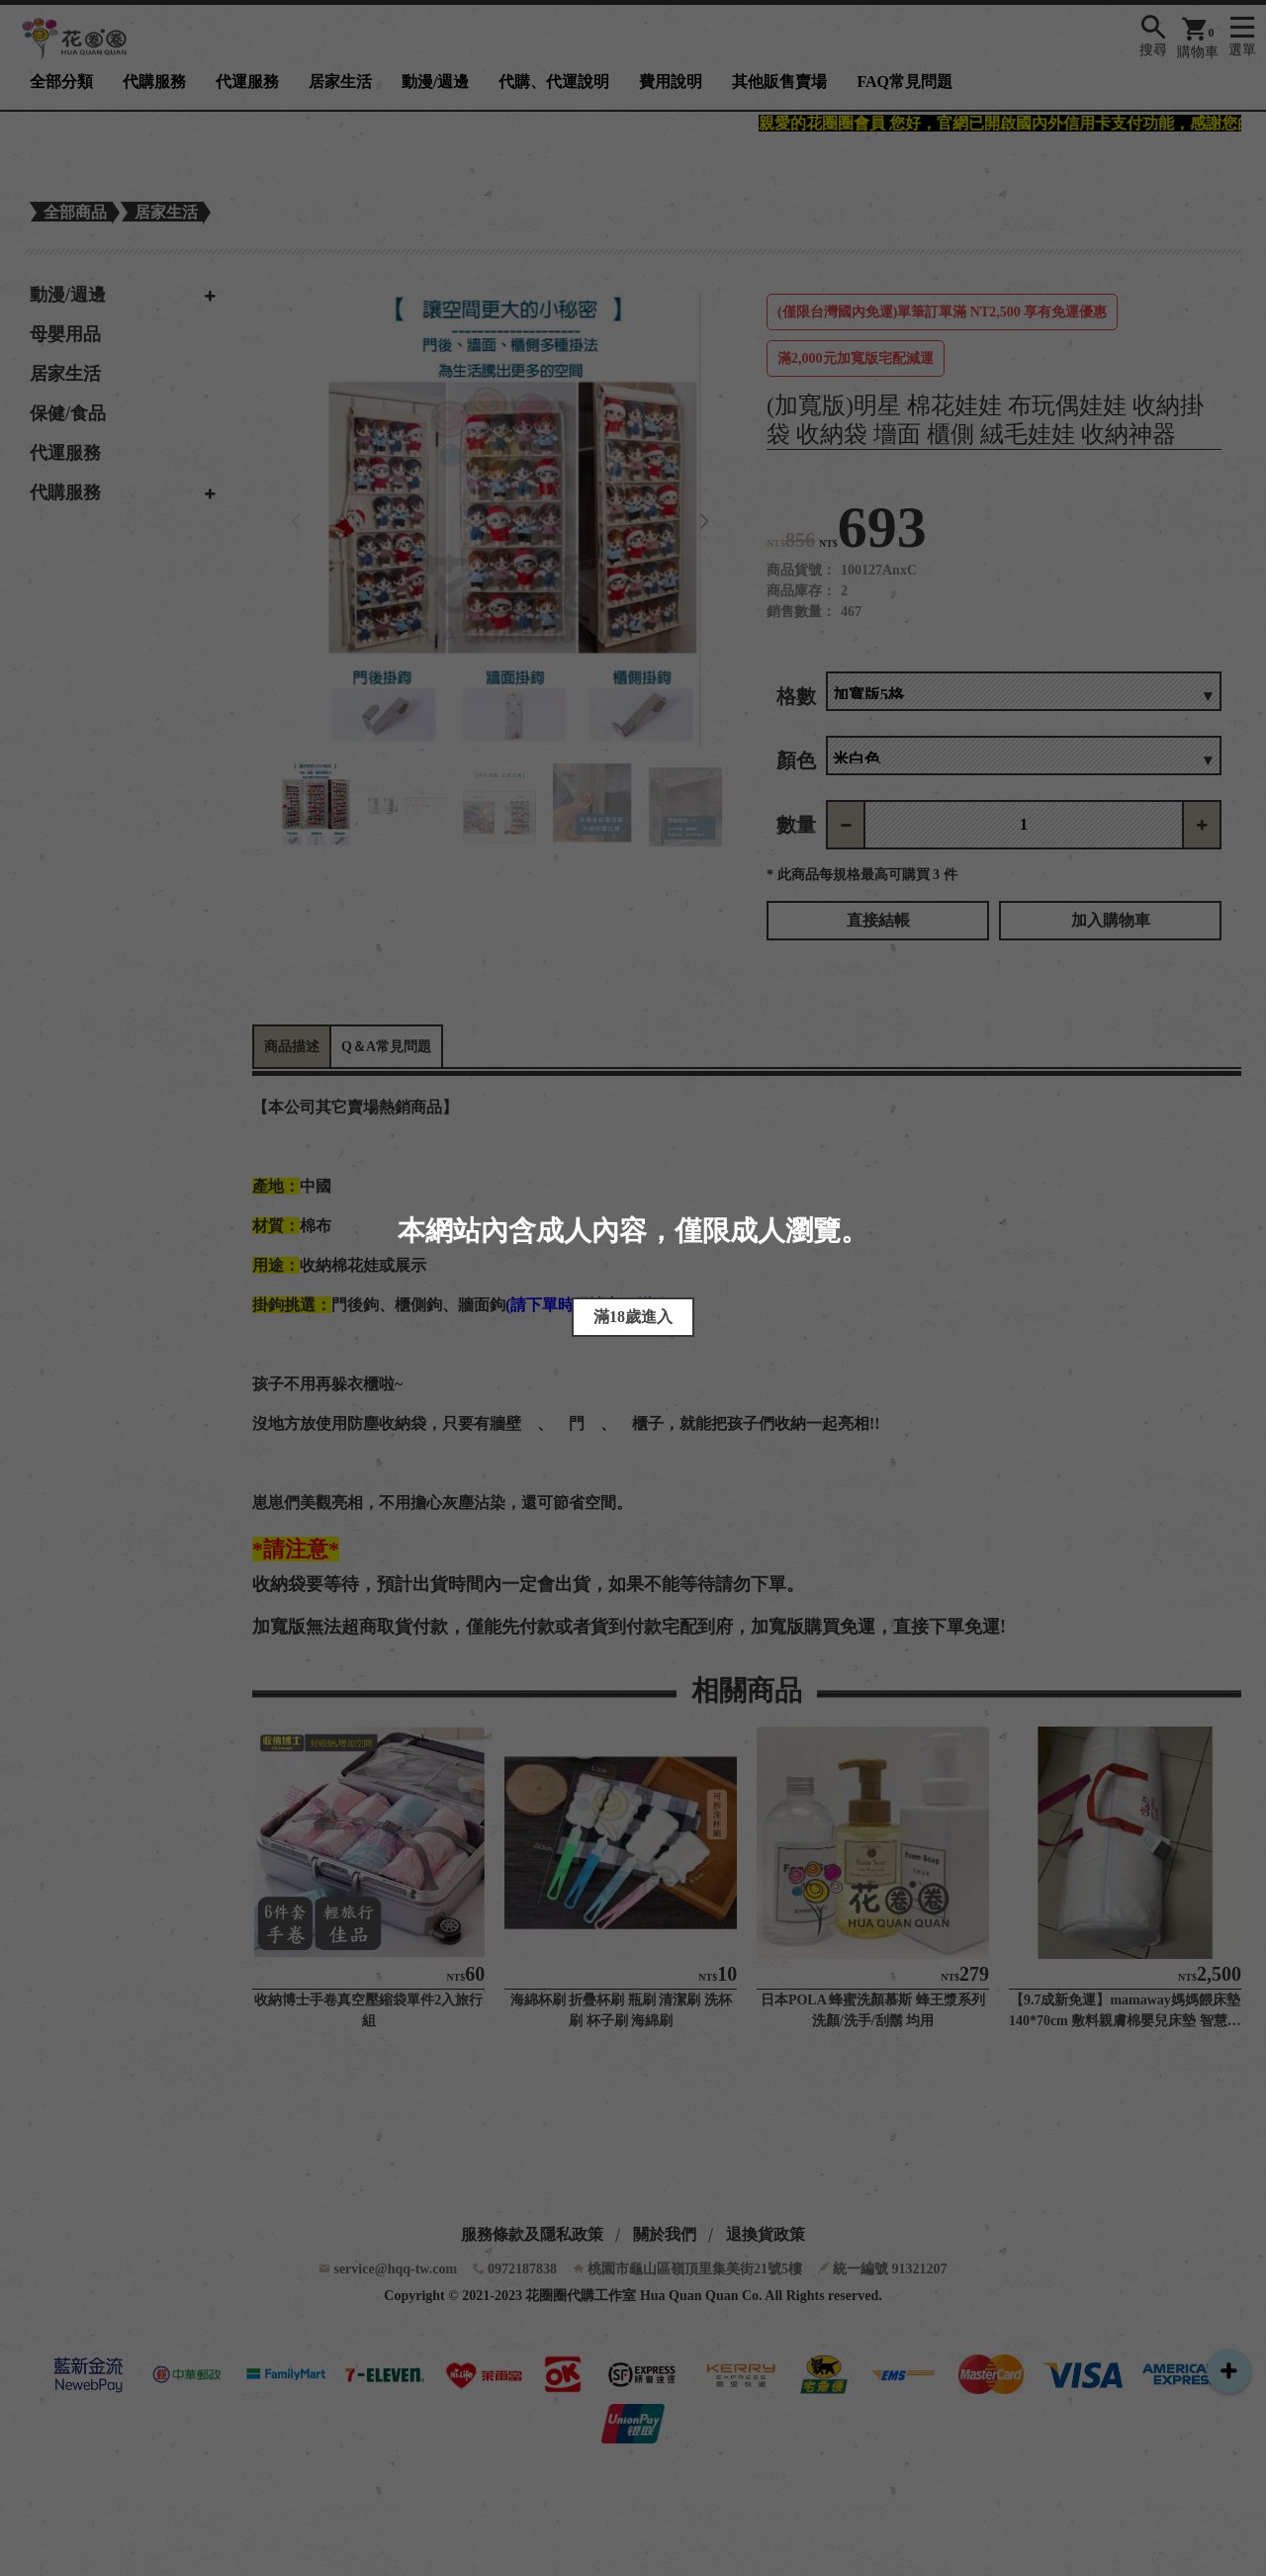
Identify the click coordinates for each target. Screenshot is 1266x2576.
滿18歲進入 (633, 1316)
